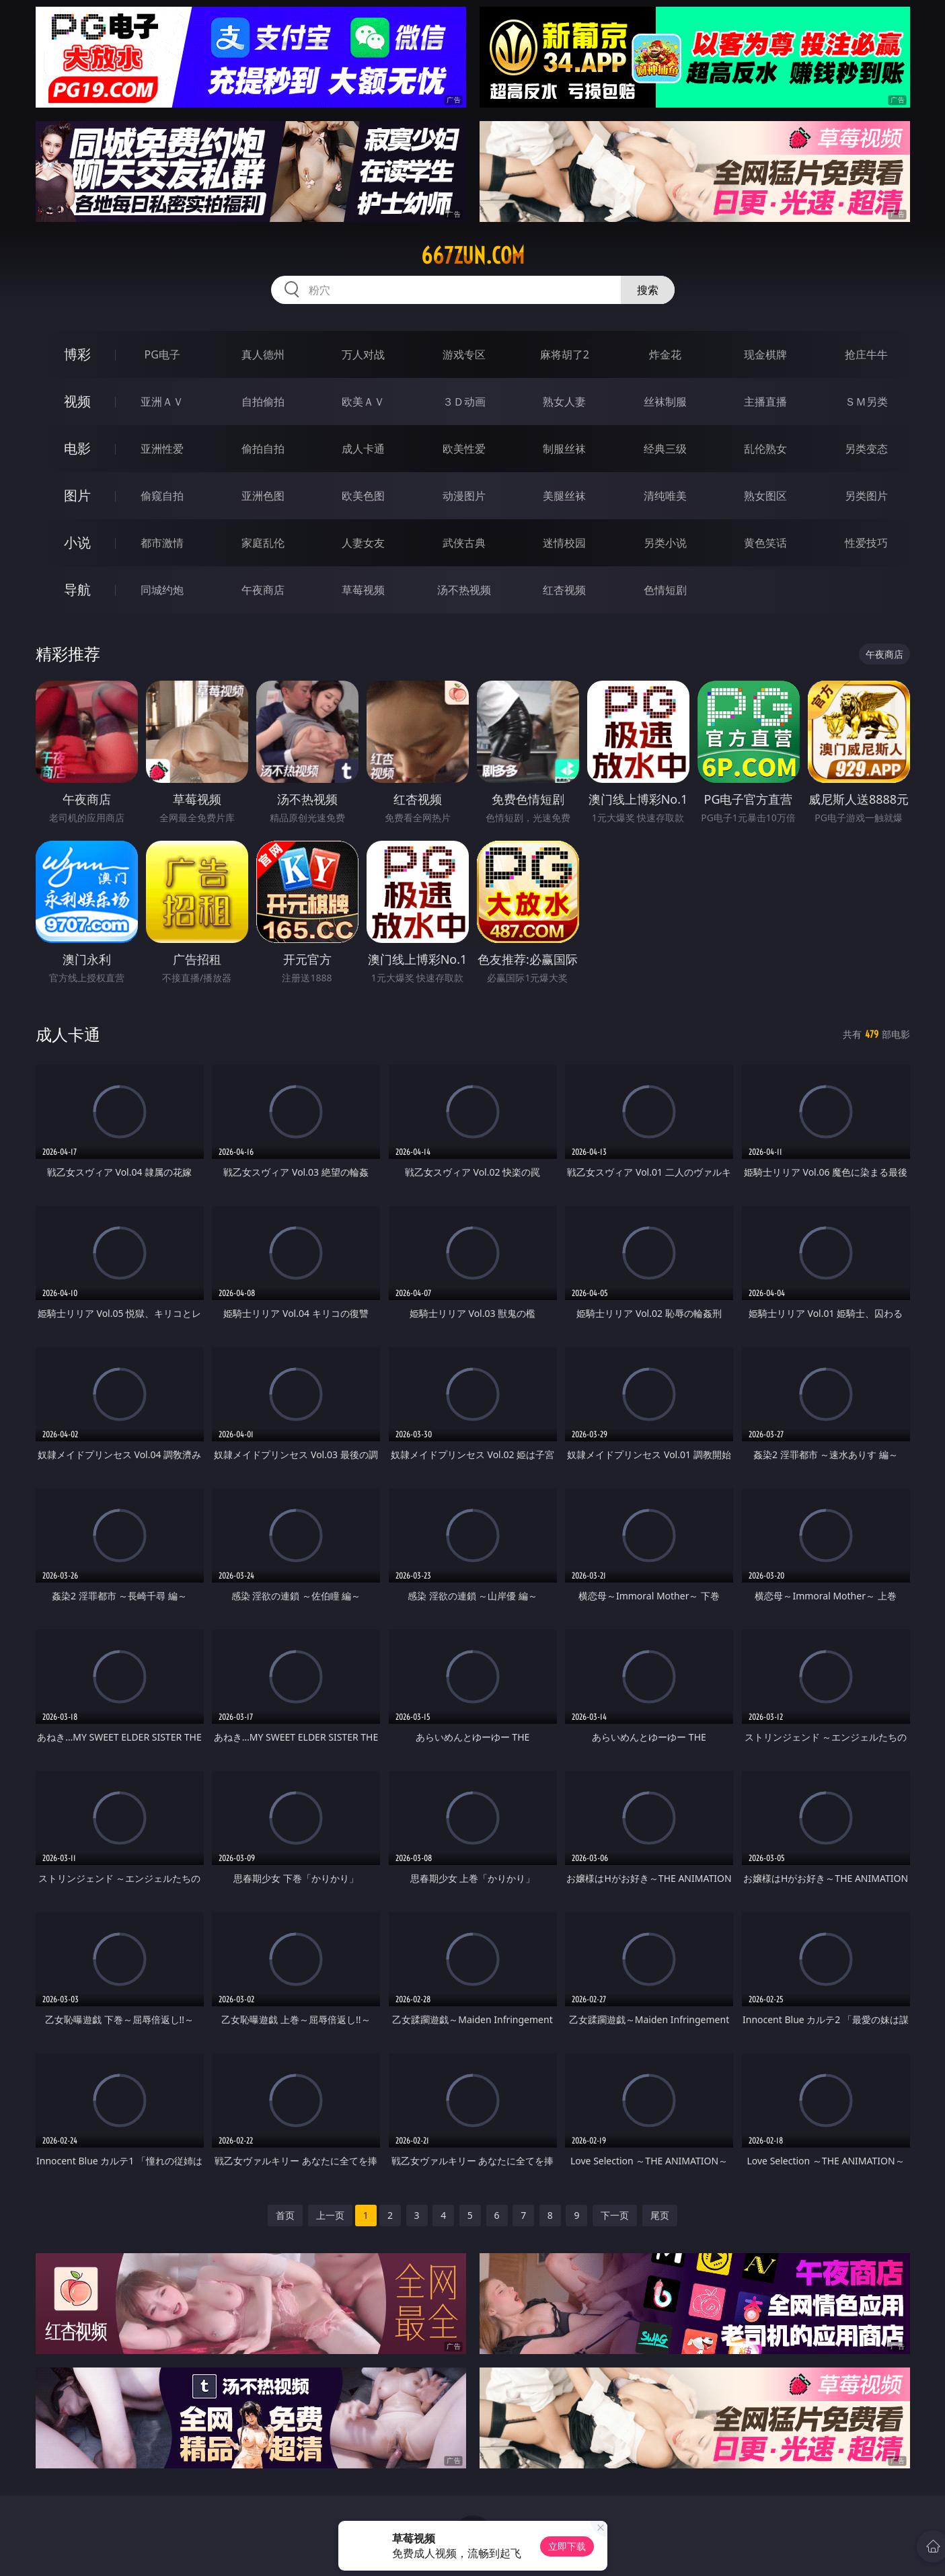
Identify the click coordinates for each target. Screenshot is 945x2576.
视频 (77, 401)
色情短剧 (665, 589)
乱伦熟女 (765, 448)
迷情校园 (564, 542)
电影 (77, 448)
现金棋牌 (765, 354)
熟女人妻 (564, 401)
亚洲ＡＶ (162, 401)
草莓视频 (363, 589)
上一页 (330, 2215)
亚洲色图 (263, 495)
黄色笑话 (765, 542)
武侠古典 (464, 542)
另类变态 (866, 448)
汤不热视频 (464, 589)
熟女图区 (765, 495)
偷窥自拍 (162, 495)
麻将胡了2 (564, 354)
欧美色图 (363, 495)
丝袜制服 (665, 401)
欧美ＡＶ (363, 401)
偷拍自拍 (263, 448)
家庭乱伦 (263, 542)
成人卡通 (363, 448)
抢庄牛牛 (866, 354)
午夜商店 (263, 589)
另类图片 (866, 495)
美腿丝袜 (564, 495)
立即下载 (567, 2546)
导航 (77, 589)
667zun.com (473, 255)
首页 (285, 2215)
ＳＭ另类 (866, 401)
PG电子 (162, 354)
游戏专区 (464, 354)
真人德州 (263, 354)
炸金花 (665, 354)
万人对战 (363, 354)
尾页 (659, 2215)
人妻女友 (363, 542)
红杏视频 (564, 589)
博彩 (77, 354)
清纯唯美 (665, 495)
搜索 (647, 289)
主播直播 (765, 401)
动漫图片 (464, 495)
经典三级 (665, 448)
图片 (77, 495)
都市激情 (162, 542)
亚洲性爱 (162, 448)
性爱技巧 (866, 542)
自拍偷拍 (263, 401)
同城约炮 (162, 589)
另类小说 (665, 542)
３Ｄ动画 (464, 401)
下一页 (615, 2215)
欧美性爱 (464, 448)
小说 (77, 542)
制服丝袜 (564, 448)
